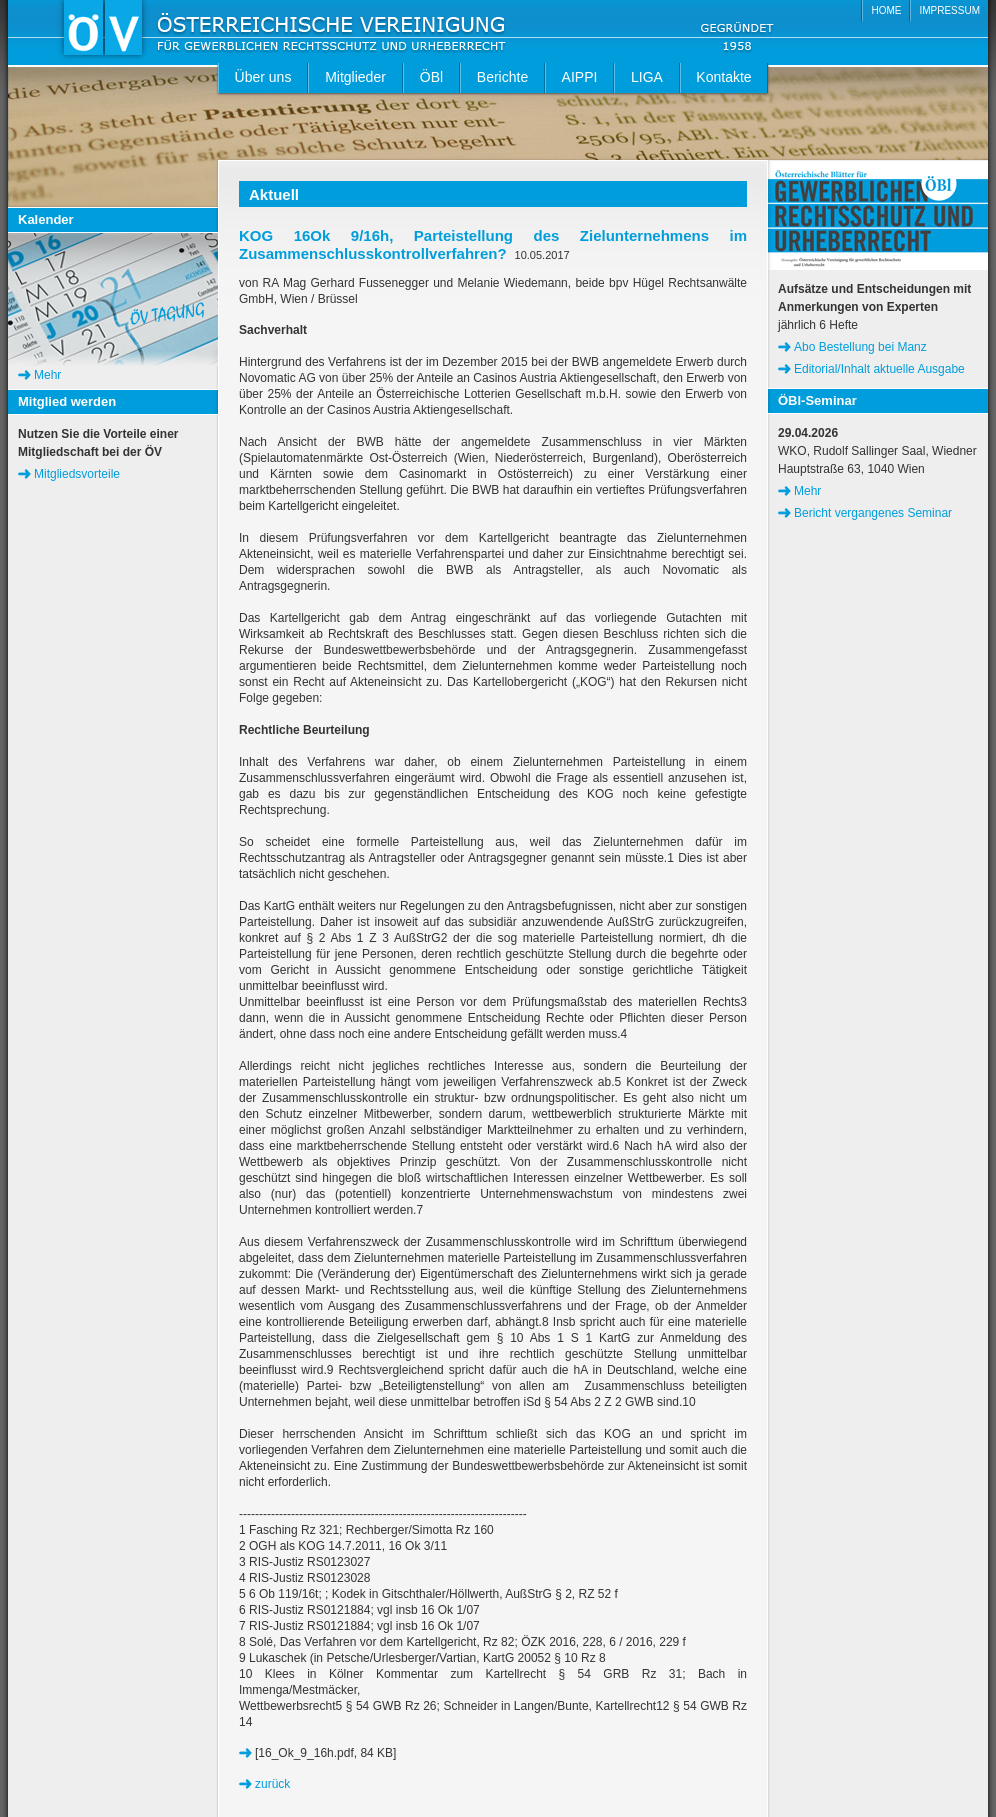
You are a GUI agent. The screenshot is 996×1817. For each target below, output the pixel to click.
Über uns (263, 77)
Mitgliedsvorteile (77, 474)
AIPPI (580, 77)
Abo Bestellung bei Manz (860, 347)
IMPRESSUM (949, 10)
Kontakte (723, 77)
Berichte (502, 77)
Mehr (47, 375)
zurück (272, 1784)
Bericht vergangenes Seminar (873, 513)
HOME (886, 10)
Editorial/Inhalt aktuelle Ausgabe (879, 369)
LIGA (647, 77)
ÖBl (431, 77)
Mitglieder (355, 77)
